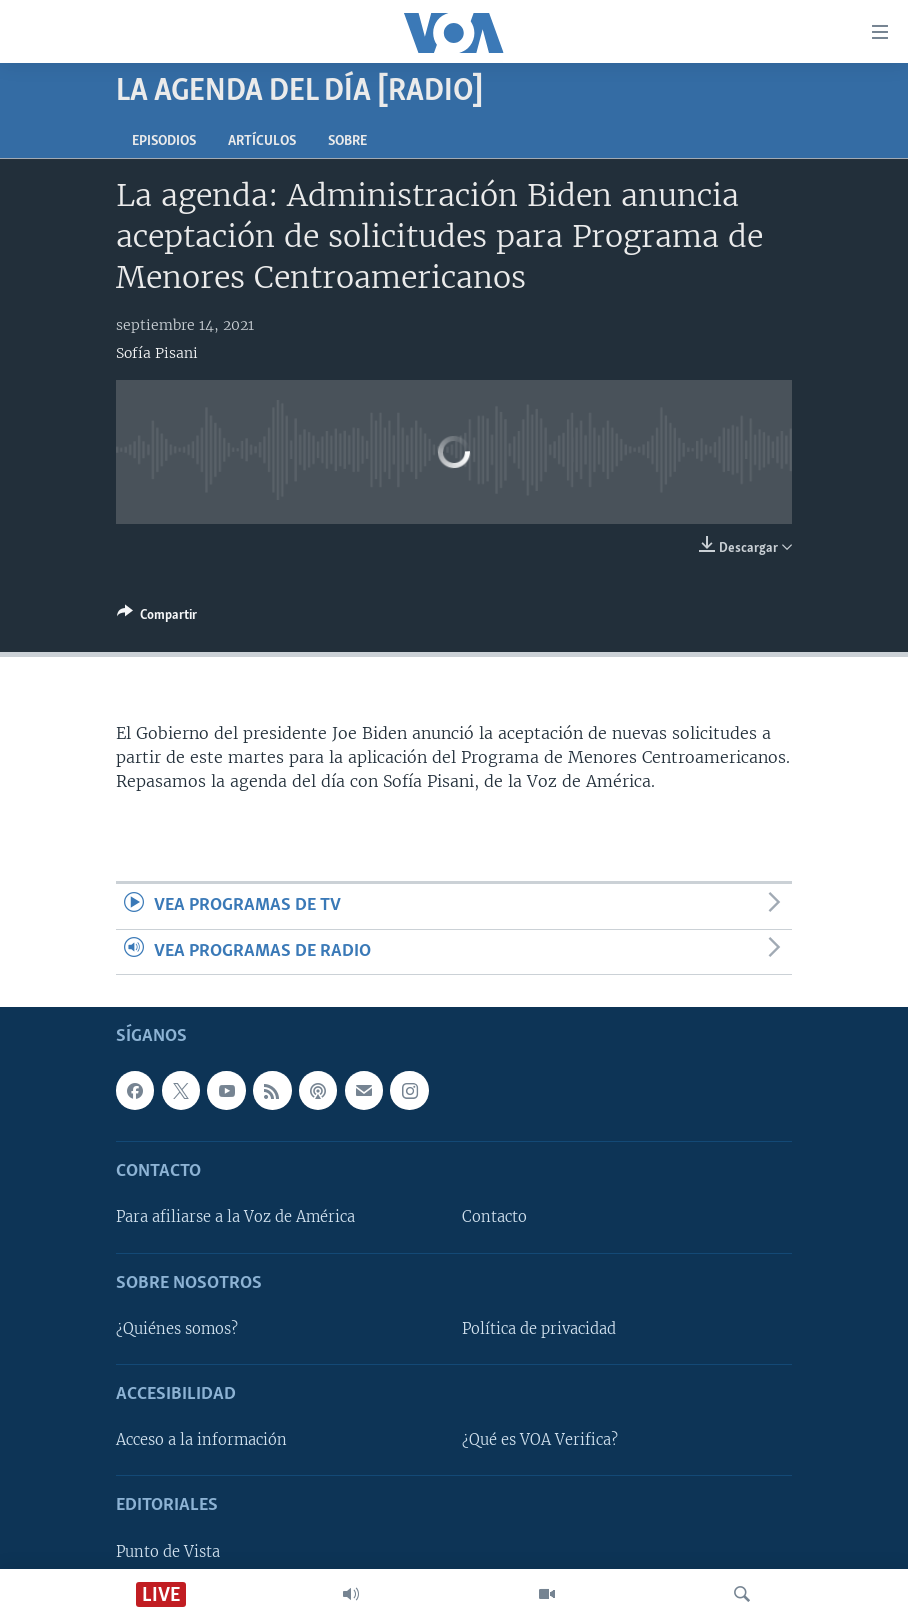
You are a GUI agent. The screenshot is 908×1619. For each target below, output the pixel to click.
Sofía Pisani (157, 353)
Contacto (494, 1217)
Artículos (262, 141)
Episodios (164, 141)
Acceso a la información (201, 1440)
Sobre (347, 141)
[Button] (157, 618)
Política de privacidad (539, 1329)
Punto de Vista (168, 1552)
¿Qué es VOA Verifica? (540, 1440)
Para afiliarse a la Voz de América (235, 1217)
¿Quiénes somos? (177, 1329)
